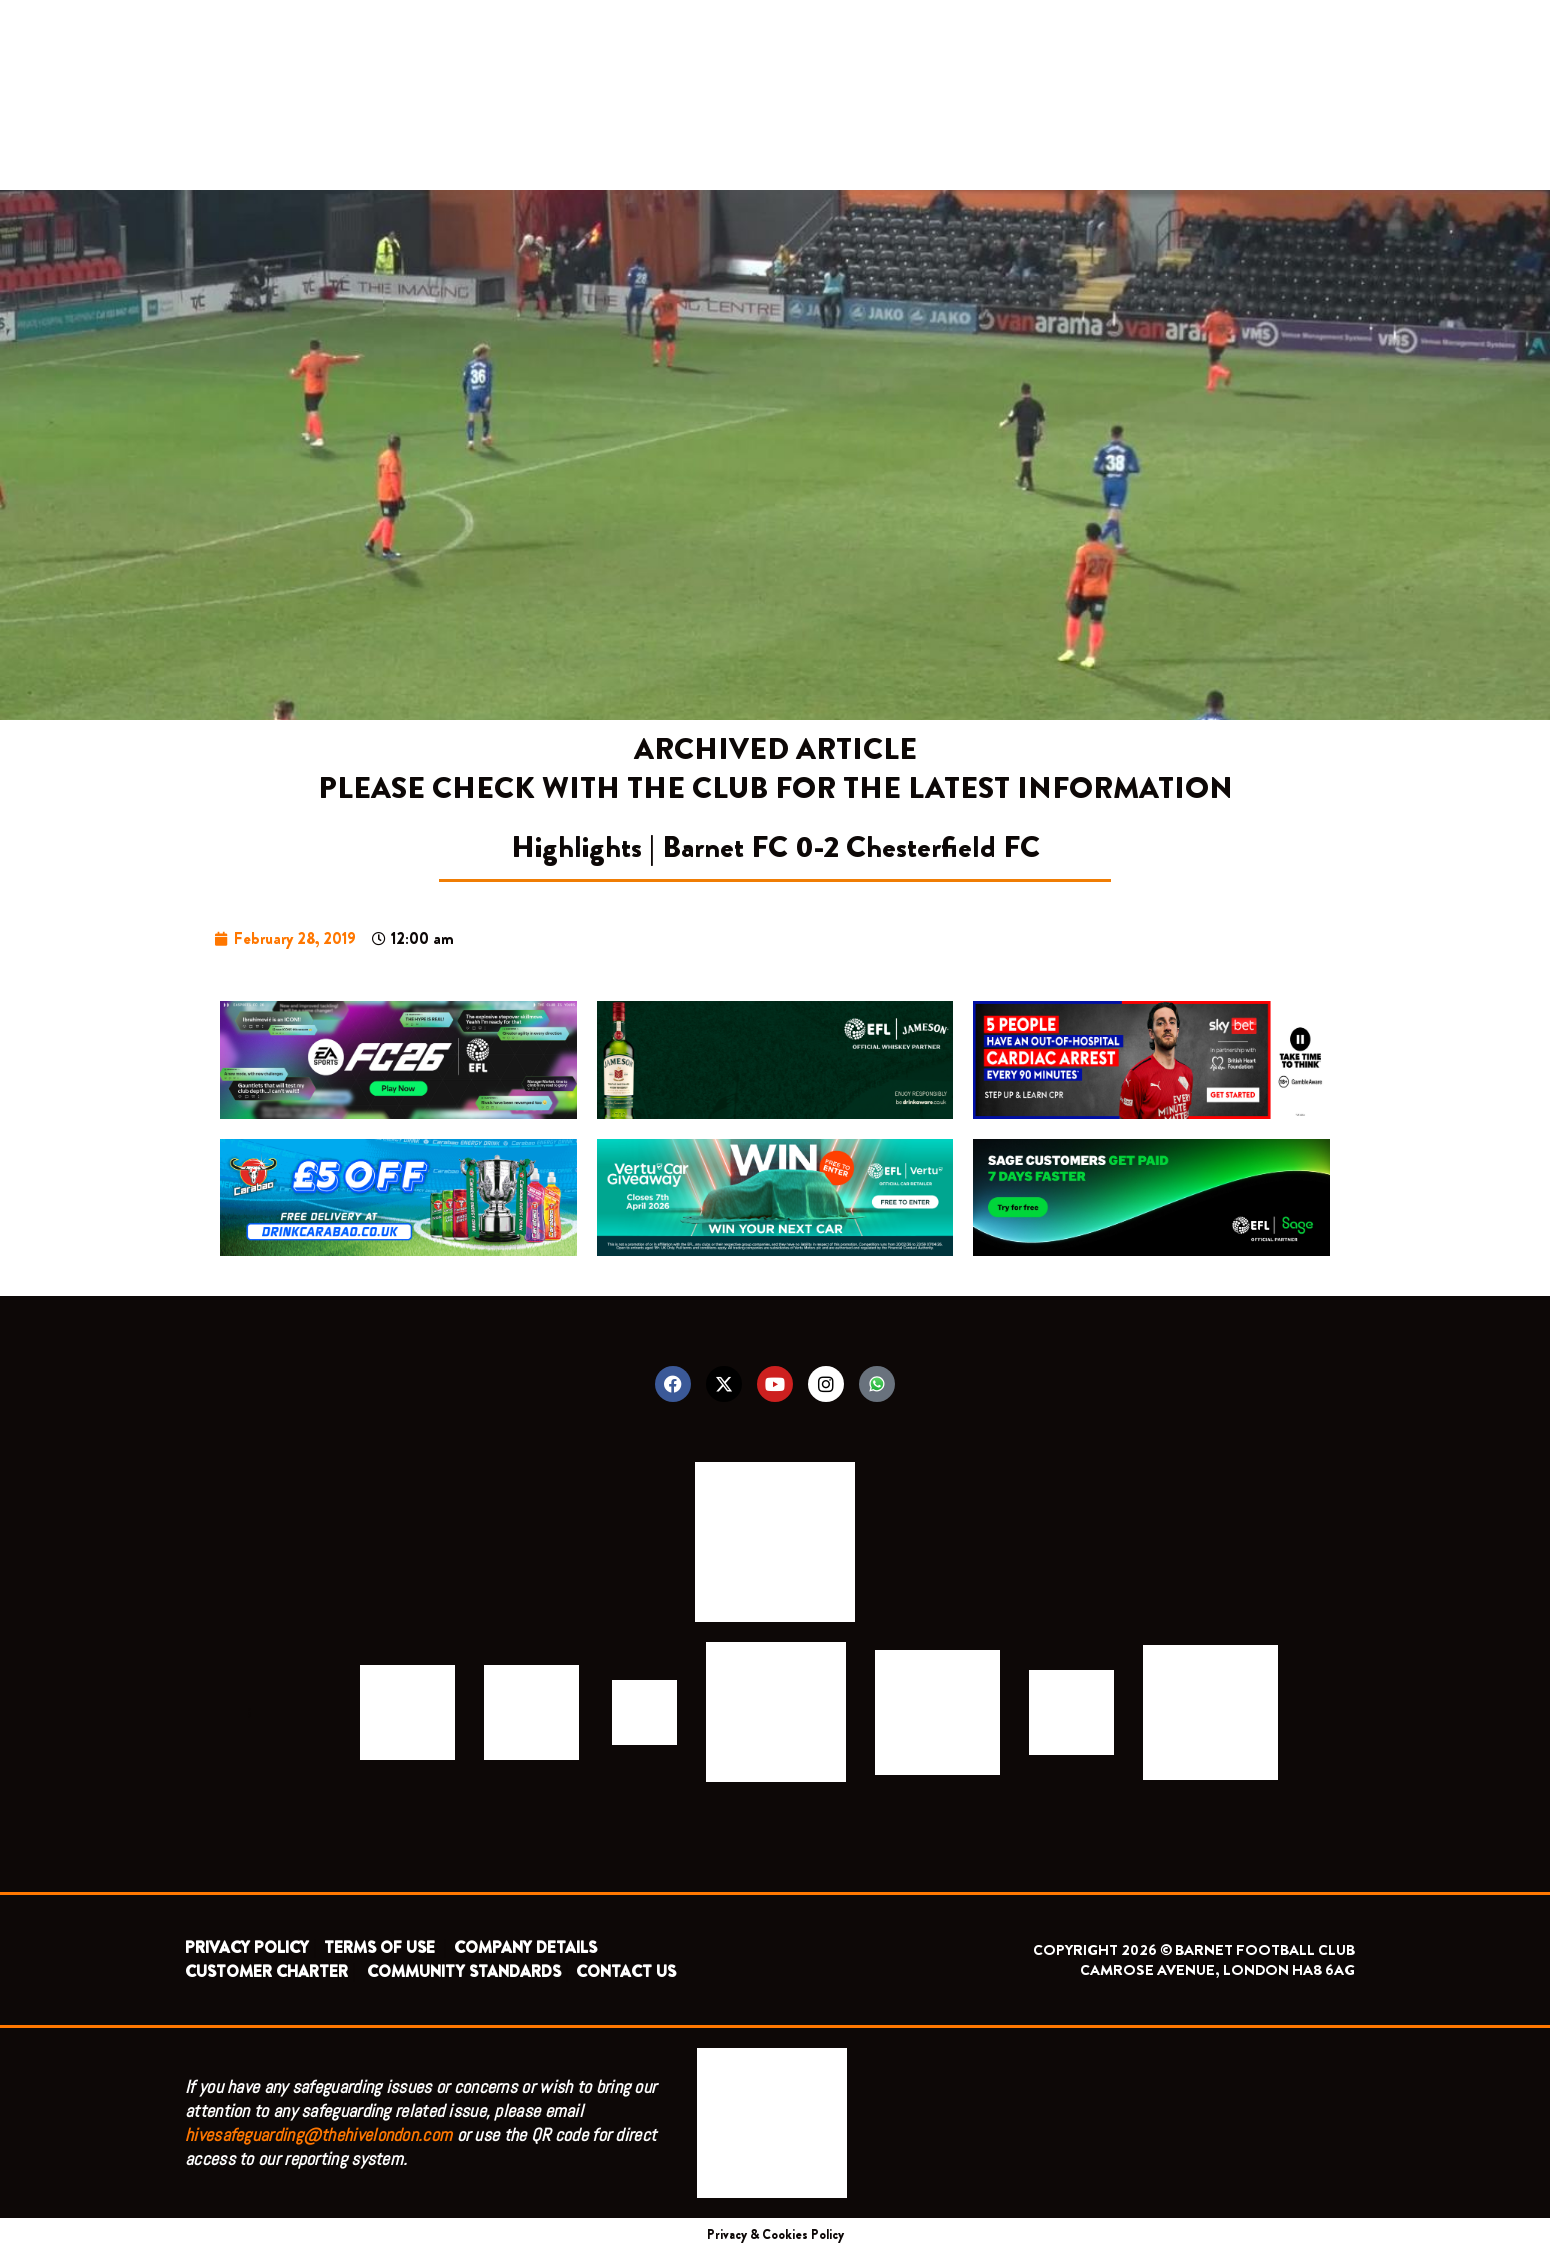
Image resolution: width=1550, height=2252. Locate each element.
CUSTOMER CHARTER (266, 1971)
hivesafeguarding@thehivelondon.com (318, 2134)
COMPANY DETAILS (525, 1947)
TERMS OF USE (381, 1947)
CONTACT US (626, 1971)
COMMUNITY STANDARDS (464, 1971)
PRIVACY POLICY (247, 1947)
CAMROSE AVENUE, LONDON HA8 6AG (1217, 1970)
